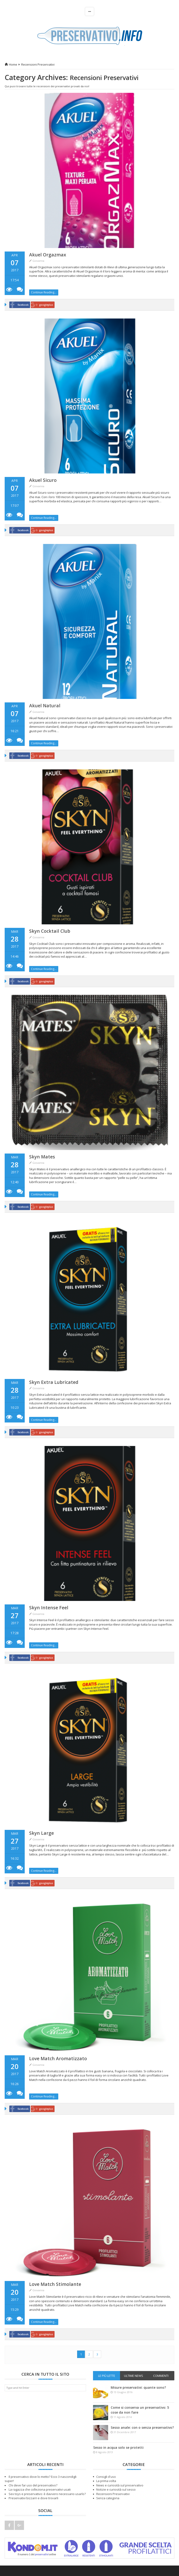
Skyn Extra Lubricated (54, 1375)
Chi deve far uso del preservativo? (33, 2472)
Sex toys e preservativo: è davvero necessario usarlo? (47, 2481)
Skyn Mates (42, 1151)
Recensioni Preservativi (113, 2481)
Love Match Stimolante (55, 2272)
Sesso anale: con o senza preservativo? (142, 2415)
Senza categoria (107, 2485)
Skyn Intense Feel (49, 1600)
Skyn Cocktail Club (50, 927)
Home (11, 64)
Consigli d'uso (106, 2464)
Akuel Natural (45, 703)
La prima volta (106, 2468)
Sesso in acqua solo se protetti (118, 2435)
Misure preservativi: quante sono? (138, 2375)
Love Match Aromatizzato (58, 2048)
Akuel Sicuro (43, 478)
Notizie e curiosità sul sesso (116, 2477)
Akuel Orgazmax (48, 254)
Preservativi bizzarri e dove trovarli (33, 2485)
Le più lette (106, 2363)
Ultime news (133, 2363)
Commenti (161, 2363)
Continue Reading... (43, 292)
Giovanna (36, 260)
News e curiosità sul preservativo (119, 2472)
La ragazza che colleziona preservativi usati (40, 2477)
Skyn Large (41, 1824)
